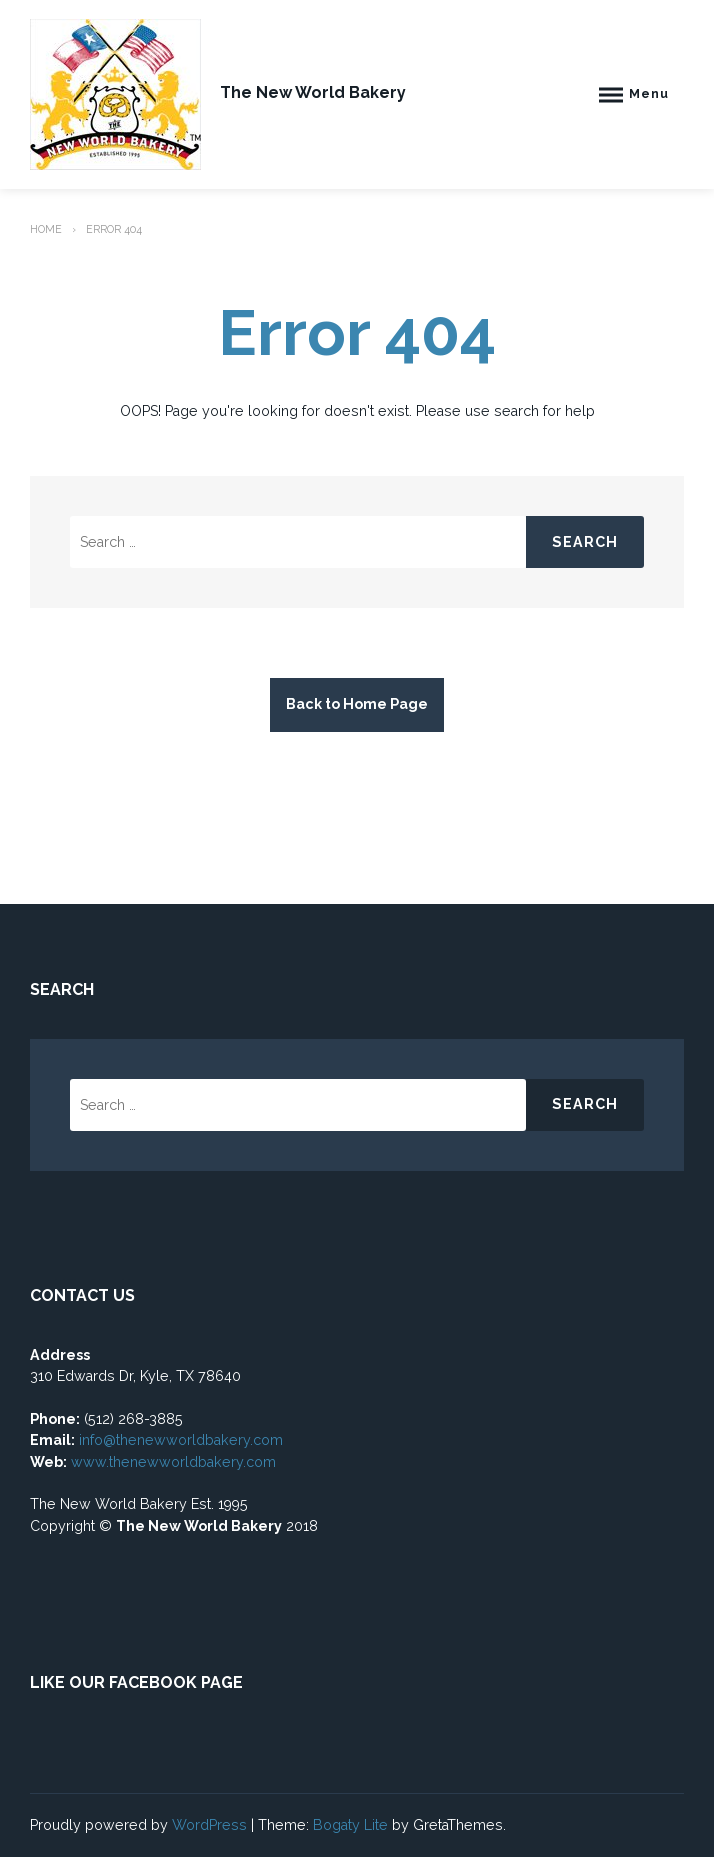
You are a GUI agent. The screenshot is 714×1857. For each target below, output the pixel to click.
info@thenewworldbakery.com (181, 1440)
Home (46, 229)
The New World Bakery (313, 92)
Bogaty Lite (350, 1825)
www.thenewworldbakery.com (175, 1462)
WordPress (209, 1825)
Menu (649, 93)
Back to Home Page (357, 704)
